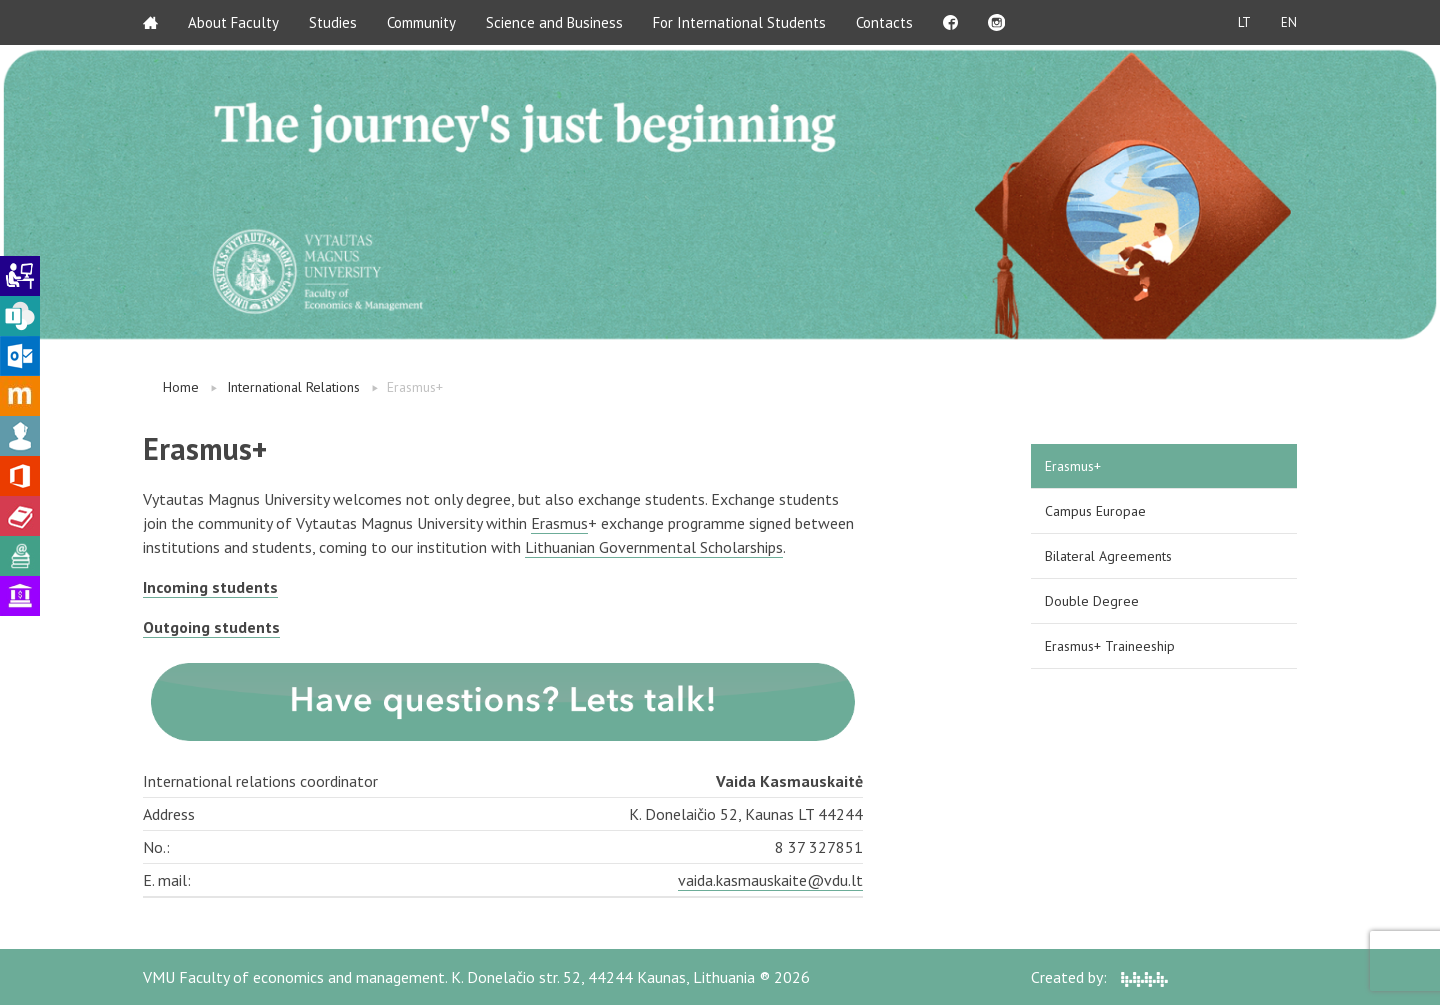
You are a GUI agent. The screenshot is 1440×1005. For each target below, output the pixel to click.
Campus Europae (1095, 511)
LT (1244, 22)
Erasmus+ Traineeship (1110, 646)
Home (181, 387)
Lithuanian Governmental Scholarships (654, 547)
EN (1289, 22)
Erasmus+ (1073, 466)
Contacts (884, 22)
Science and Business (554, 22)
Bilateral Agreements (1108, 556)
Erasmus (559, 523)
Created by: (1099, 977)
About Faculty (233, 22)
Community (421, 22)
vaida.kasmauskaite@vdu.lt (770, 880)
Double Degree (1092, 601)
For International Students (739, 22)
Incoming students (210, 587)
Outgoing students (211, 627)
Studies (333, 22)
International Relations (293, 387)
